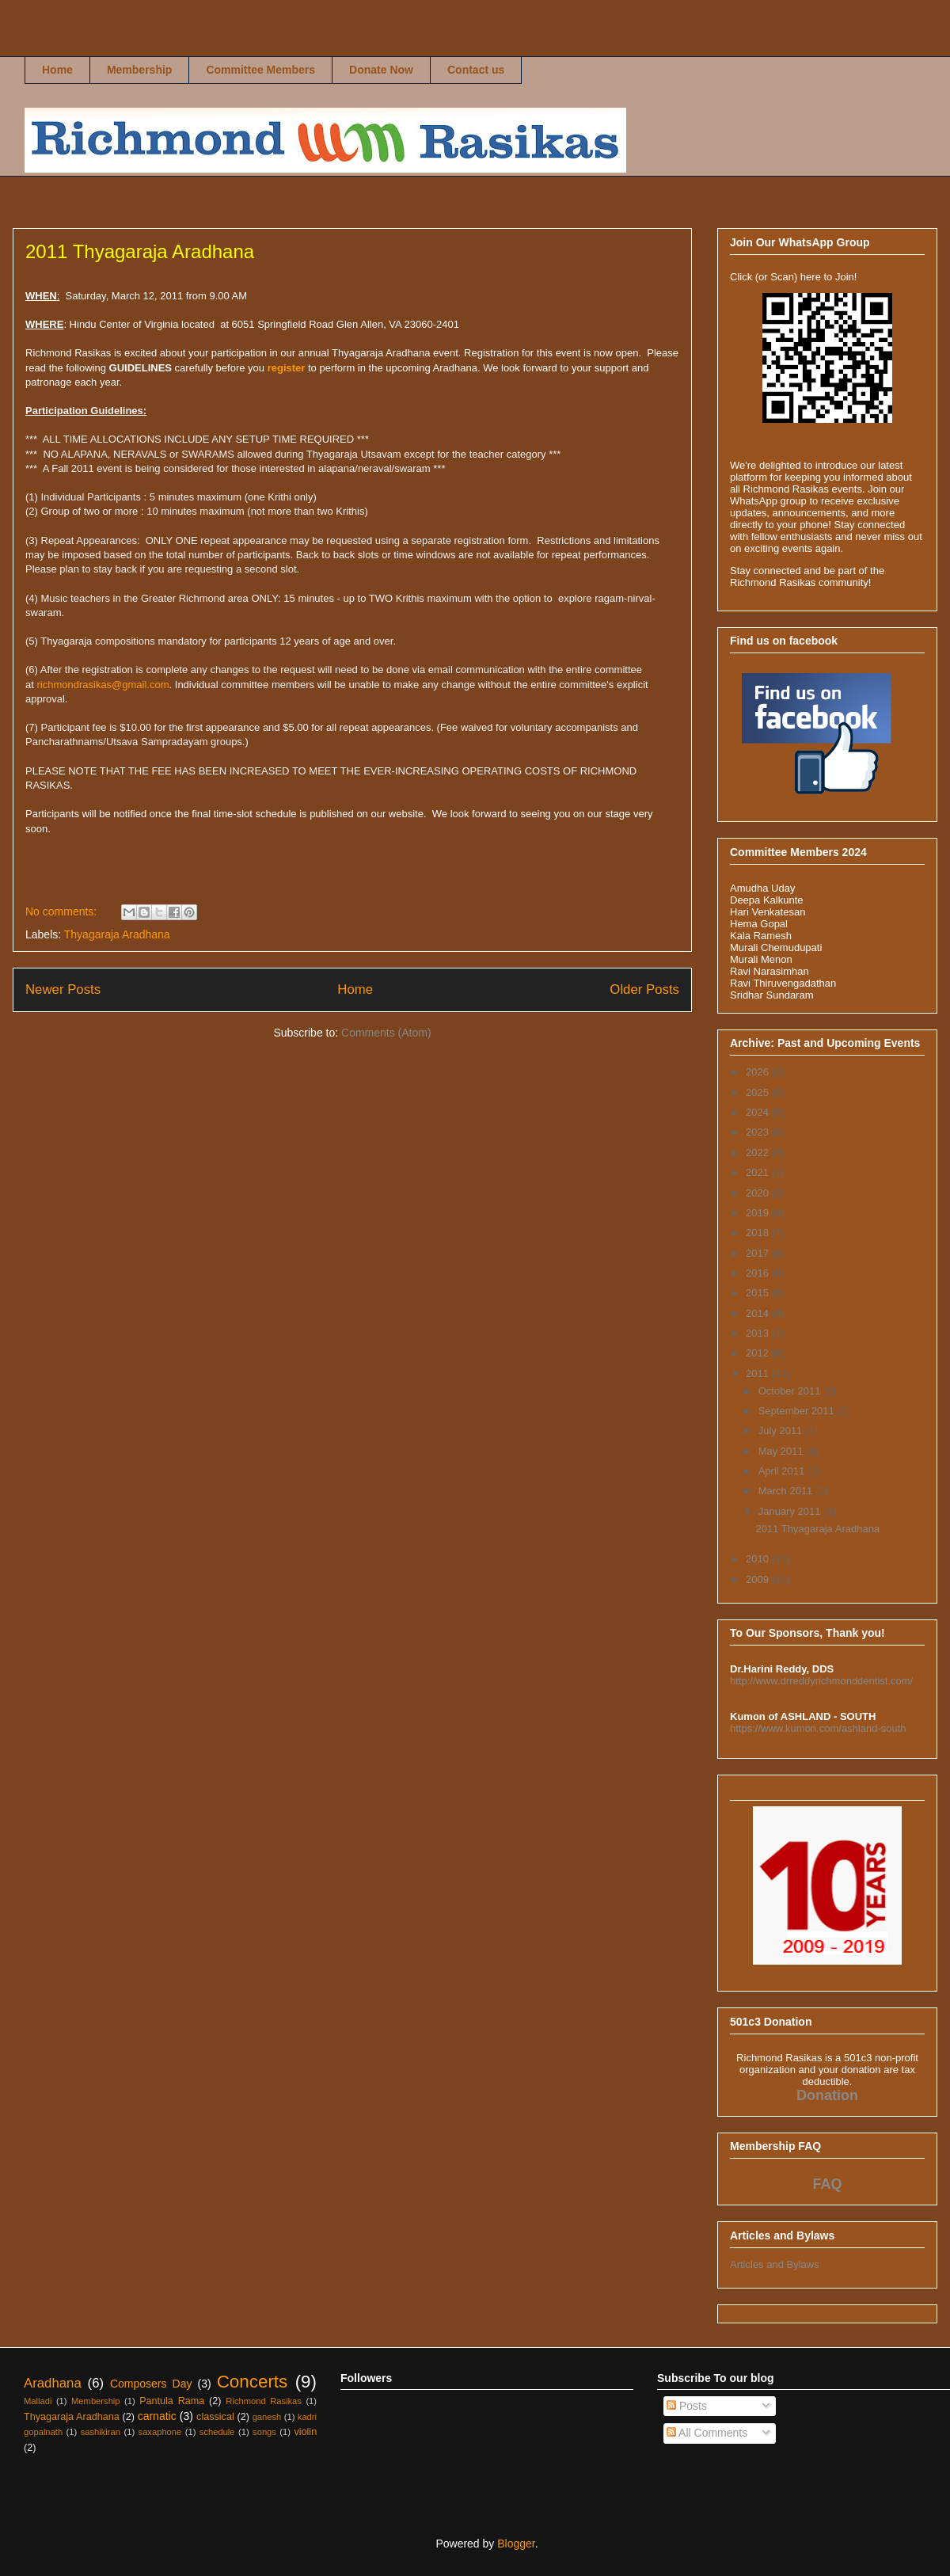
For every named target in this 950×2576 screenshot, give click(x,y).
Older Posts (644, 989)
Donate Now (381, 69)
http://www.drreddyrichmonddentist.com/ (821, 1681)
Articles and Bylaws (774, 2264)
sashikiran (100, 2432)
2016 (759, 1273)
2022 (759, 1153)
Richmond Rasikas (41, 44)
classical (215, 2416)
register (287, 368)
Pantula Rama (171, 2401)
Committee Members (260, 69)
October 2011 (790, 1391)
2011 (759, 1373)
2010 (759, 1559)
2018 (759, 1233)
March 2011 (786, 1491)
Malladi (37, 2401)
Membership (139, 69)
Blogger (515, 2543)
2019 (759, 1213)
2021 (759, 1172)
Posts (687, 2405)
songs (264, 2432)
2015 (759, 1293)
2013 (759, 1333)
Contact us (475, 69)
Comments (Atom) (386, 1032)
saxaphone (160, 2432)
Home (57, 69)
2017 (759, 1253)
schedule (217, 2432)
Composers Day (151, 2383)
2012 (759, 1353)
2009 (759, 1579)
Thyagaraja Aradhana (117, 934)
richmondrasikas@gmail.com (102, 685)
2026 (759, 1072)
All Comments (707, 2432)
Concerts (252, 2381)
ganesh (267, 2417)
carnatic (157, 2416)
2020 (759, 1193)
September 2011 (798, 1411)
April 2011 (783, 1471)
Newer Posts (63, 989)
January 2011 (790, 1511)
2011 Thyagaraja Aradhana (139, 251)
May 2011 (782, 1451)
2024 (759, 1112)
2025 (759, 1092)
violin (305, 2431)
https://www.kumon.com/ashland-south (818, 1728)
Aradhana (53, 2383)
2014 (759, 1313)
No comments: (62, 911)
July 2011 (781, 1430)
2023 (759, 1132)
